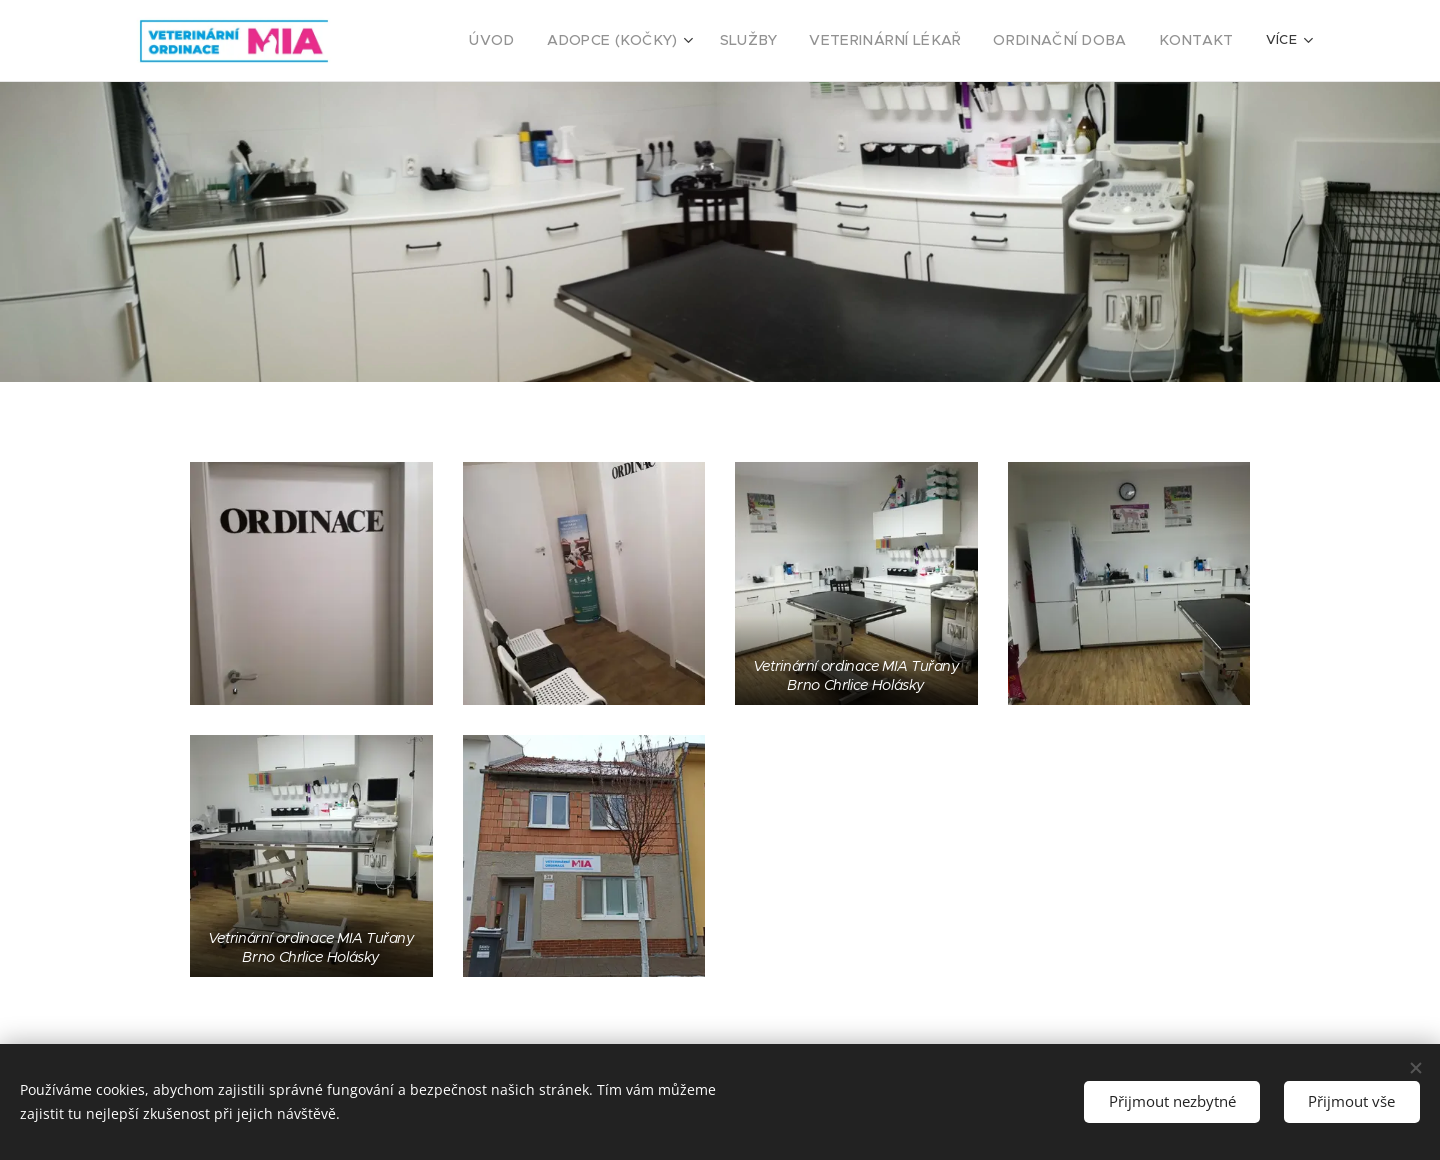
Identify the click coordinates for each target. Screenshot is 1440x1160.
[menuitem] (549, 41)
